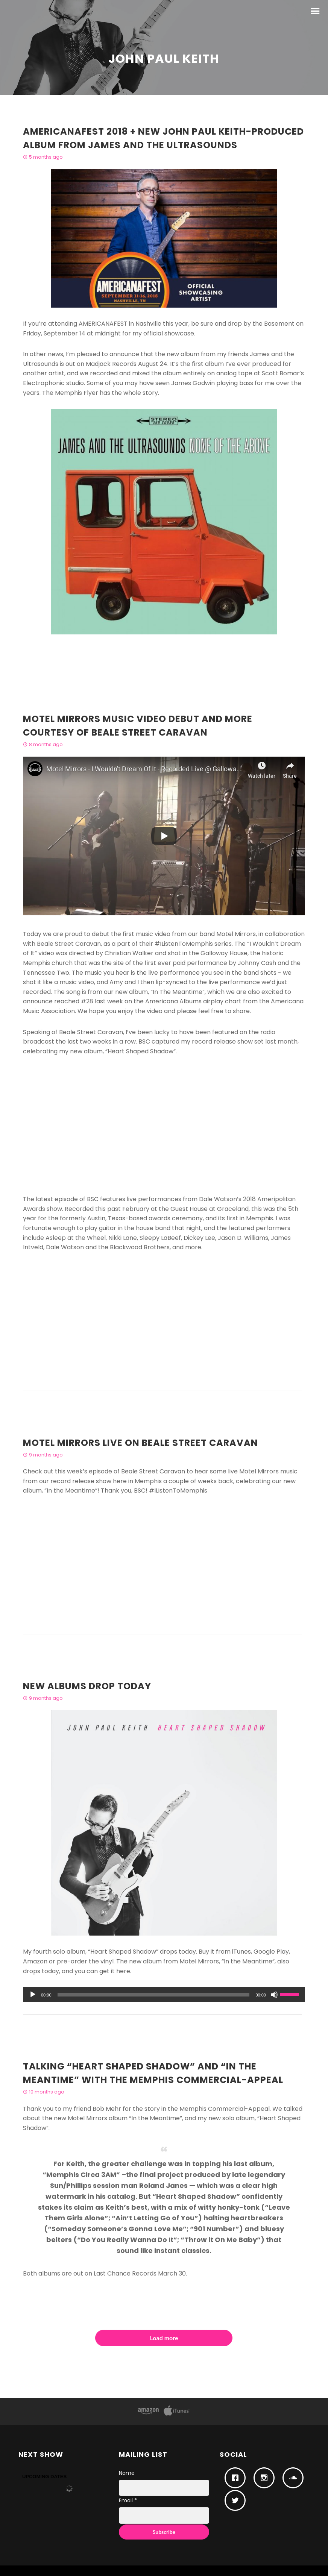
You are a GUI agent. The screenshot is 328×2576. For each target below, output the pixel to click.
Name (127, 2473)
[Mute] (274, 1994)
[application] (164, 1994)
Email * (128, 2500)
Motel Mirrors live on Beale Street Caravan (140, 1443)
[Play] (32, 1994)
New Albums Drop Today (87, 1686)
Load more (164, 2337)
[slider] (154, 1994)
